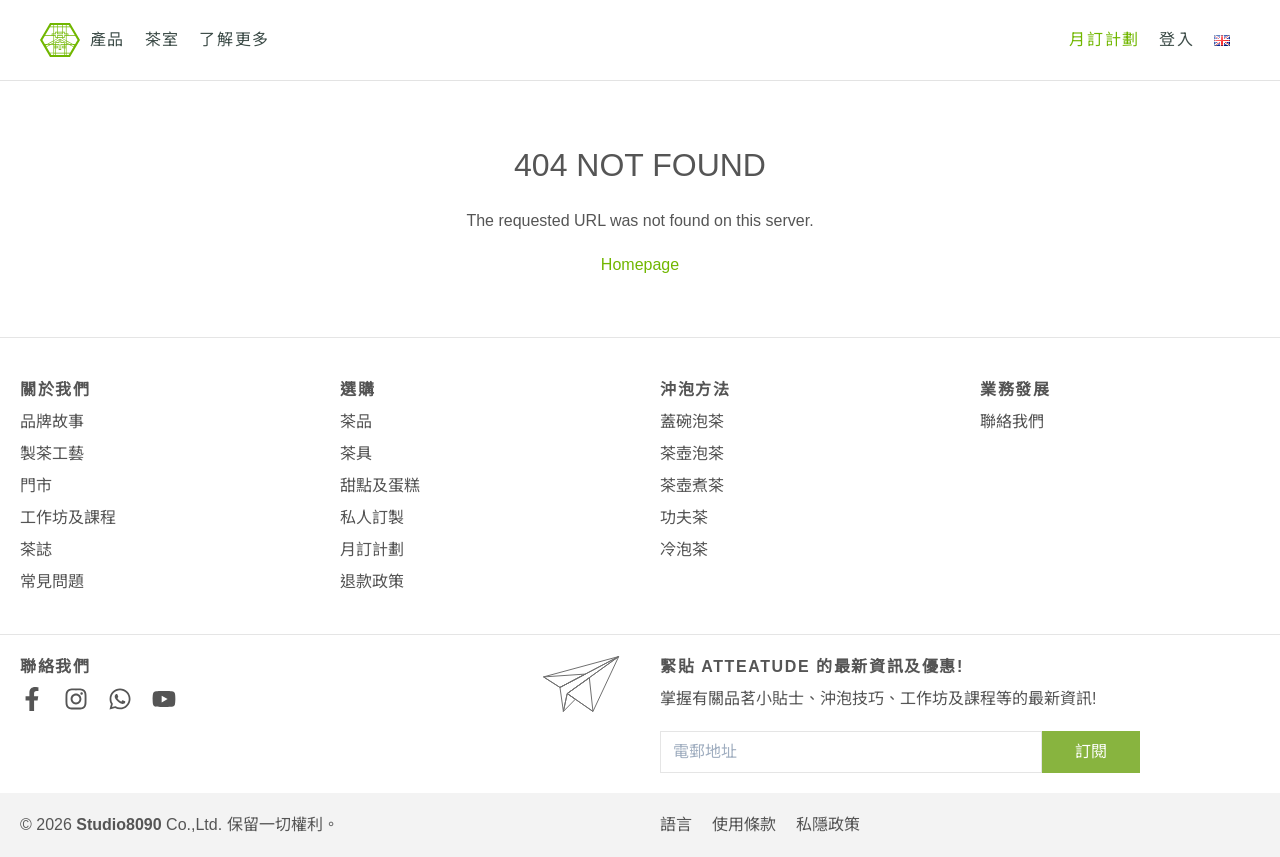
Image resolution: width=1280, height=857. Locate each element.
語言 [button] (676, 824)
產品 (107, 39)
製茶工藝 (52, 453)
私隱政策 (828, 824)
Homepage (640, 264)
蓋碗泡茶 (692, 421)
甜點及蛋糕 (380, 485)
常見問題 (52, 581)
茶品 (356, 421)
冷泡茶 (684, 549)
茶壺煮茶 (692, 485)
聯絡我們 (1012, 421)
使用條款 (744, 824)
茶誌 (36, 549)
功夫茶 (684, 517)
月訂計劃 (1104, 39)
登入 (1176, 39)
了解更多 (234, 39)
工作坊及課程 (68, 517)
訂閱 (1091, 751)
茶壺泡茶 (692, 453)
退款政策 (372, 581)
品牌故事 (52, 421)
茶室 (162, 39)
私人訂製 (372, 517)
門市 (36, 485)
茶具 (356, 453)
